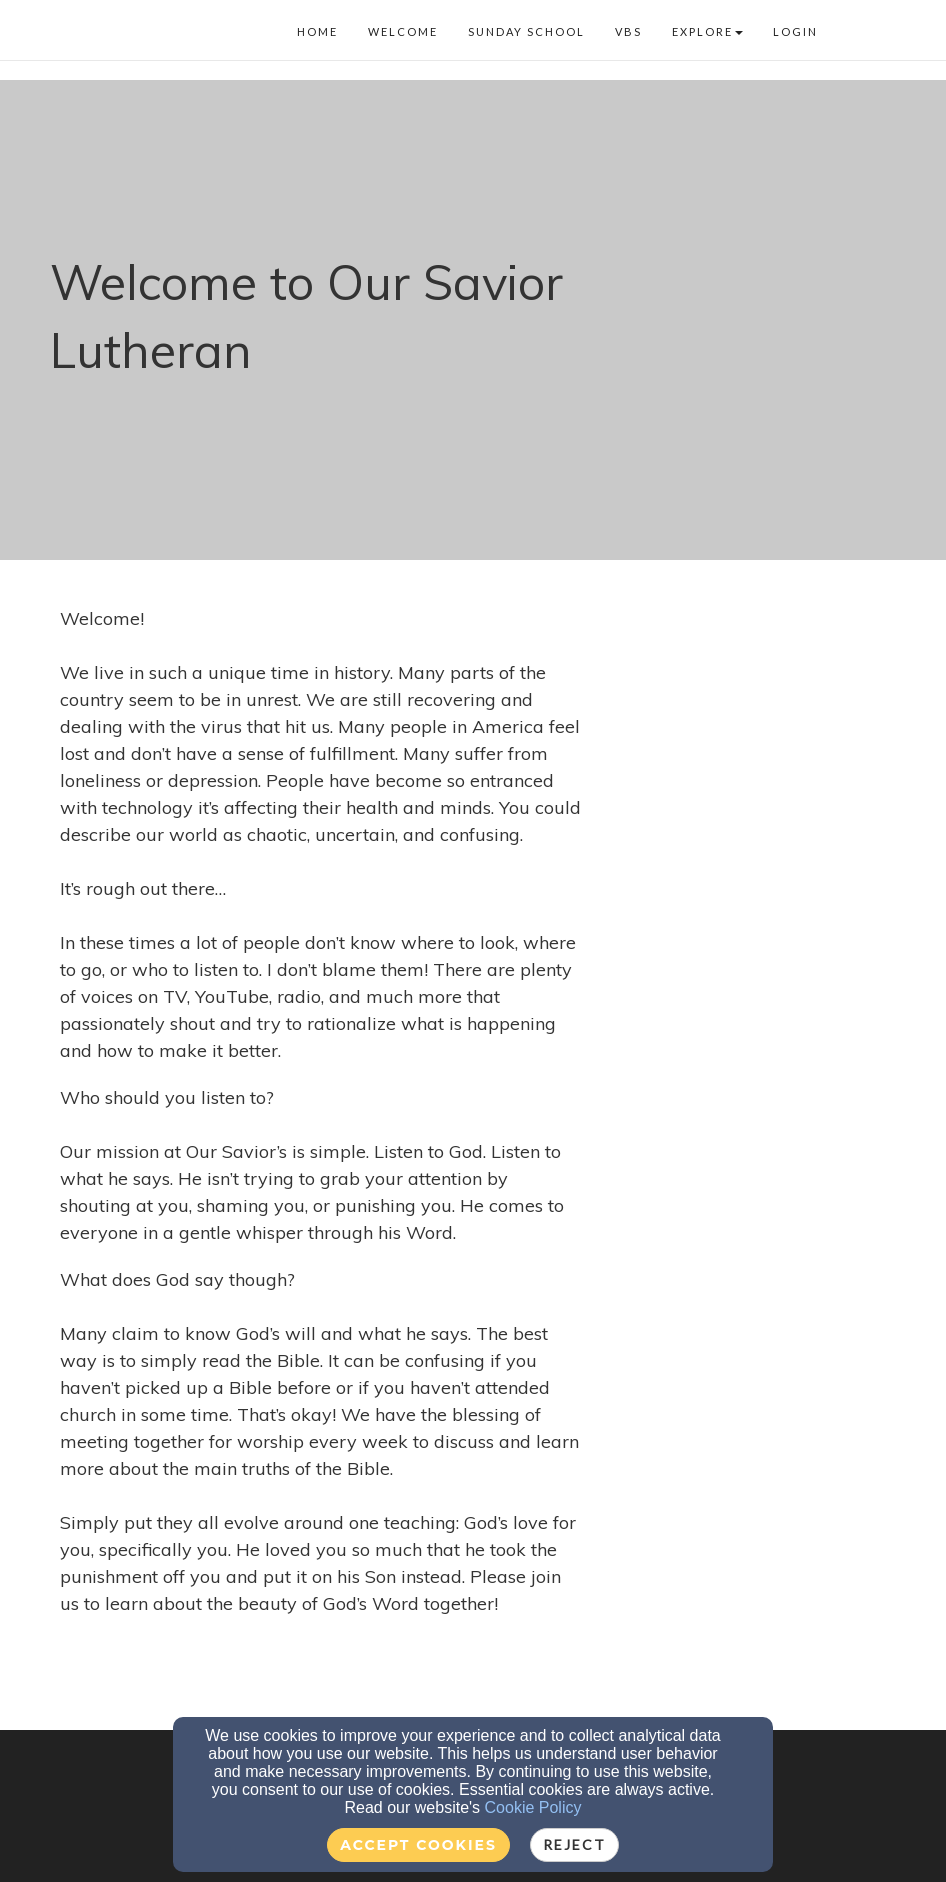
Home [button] (317, 31)
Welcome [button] (403, 31)
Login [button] (795, 31)
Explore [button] (707, 31)
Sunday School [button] (526, 31)
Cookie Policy (533, 1807)
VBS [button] (628, 31)
